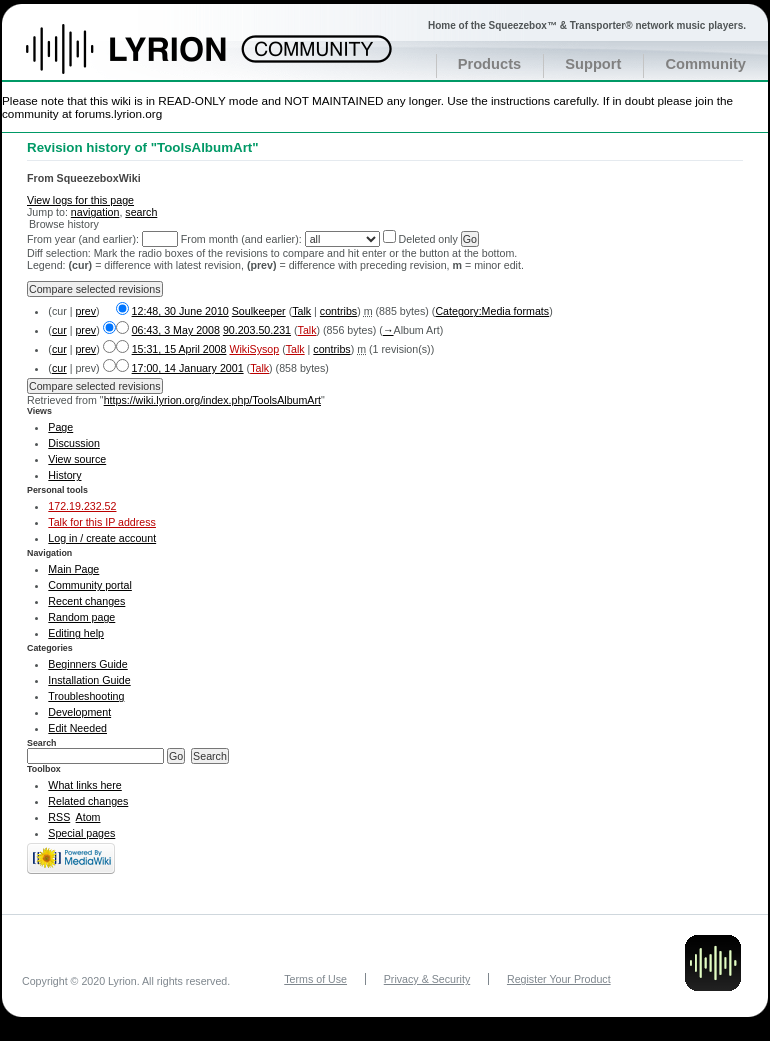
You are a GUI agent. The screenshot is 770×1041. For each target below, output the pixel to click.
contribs (338, 311)
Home (147, 59)
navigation (95, 212)
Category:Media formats (492, 311)
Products (490, 64)
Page (60, 427)
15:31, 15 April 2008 (179, 349)
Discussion (74, 443)
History (64, 475)
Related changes (88, 801)
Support (593, 64)
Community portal (90, 585)
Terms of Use (315, 979)
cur (59, 330)
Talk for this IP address (102, 522)
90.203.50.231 (257, 330)
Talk (301, 311)
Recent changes (86, 601)
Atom (88, 817)
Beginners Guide (87, 664)
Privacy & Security (427, 979)
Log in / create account (102, 538)
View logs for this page (80, 200)
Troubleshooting (86, 696)
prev (85, 311)
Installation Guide (89, 680)
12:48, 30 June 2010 (180, 311)
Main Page (73, 569)
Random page (81, 617)
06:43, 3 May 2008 (176, 330)
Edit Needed (77, 728)
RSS (59, 817)
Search (42, 743)
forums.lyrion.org (118, 113)
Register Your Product (559, 979)
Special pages (81, 833)
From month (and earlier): (241, 239)
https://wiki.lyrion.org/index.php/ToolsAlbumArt (212, 400)
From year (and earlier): (83, 239)
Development (79, 712)
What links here (84, 785)
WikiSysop (254, 349)
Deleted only (428, 239)
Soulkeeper (259, 311)
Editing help (76, 633)
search (141, 212)
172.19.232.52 (82, 506)
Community (705, 64)
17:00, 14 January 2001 (188, 368)
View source (77, 459)
